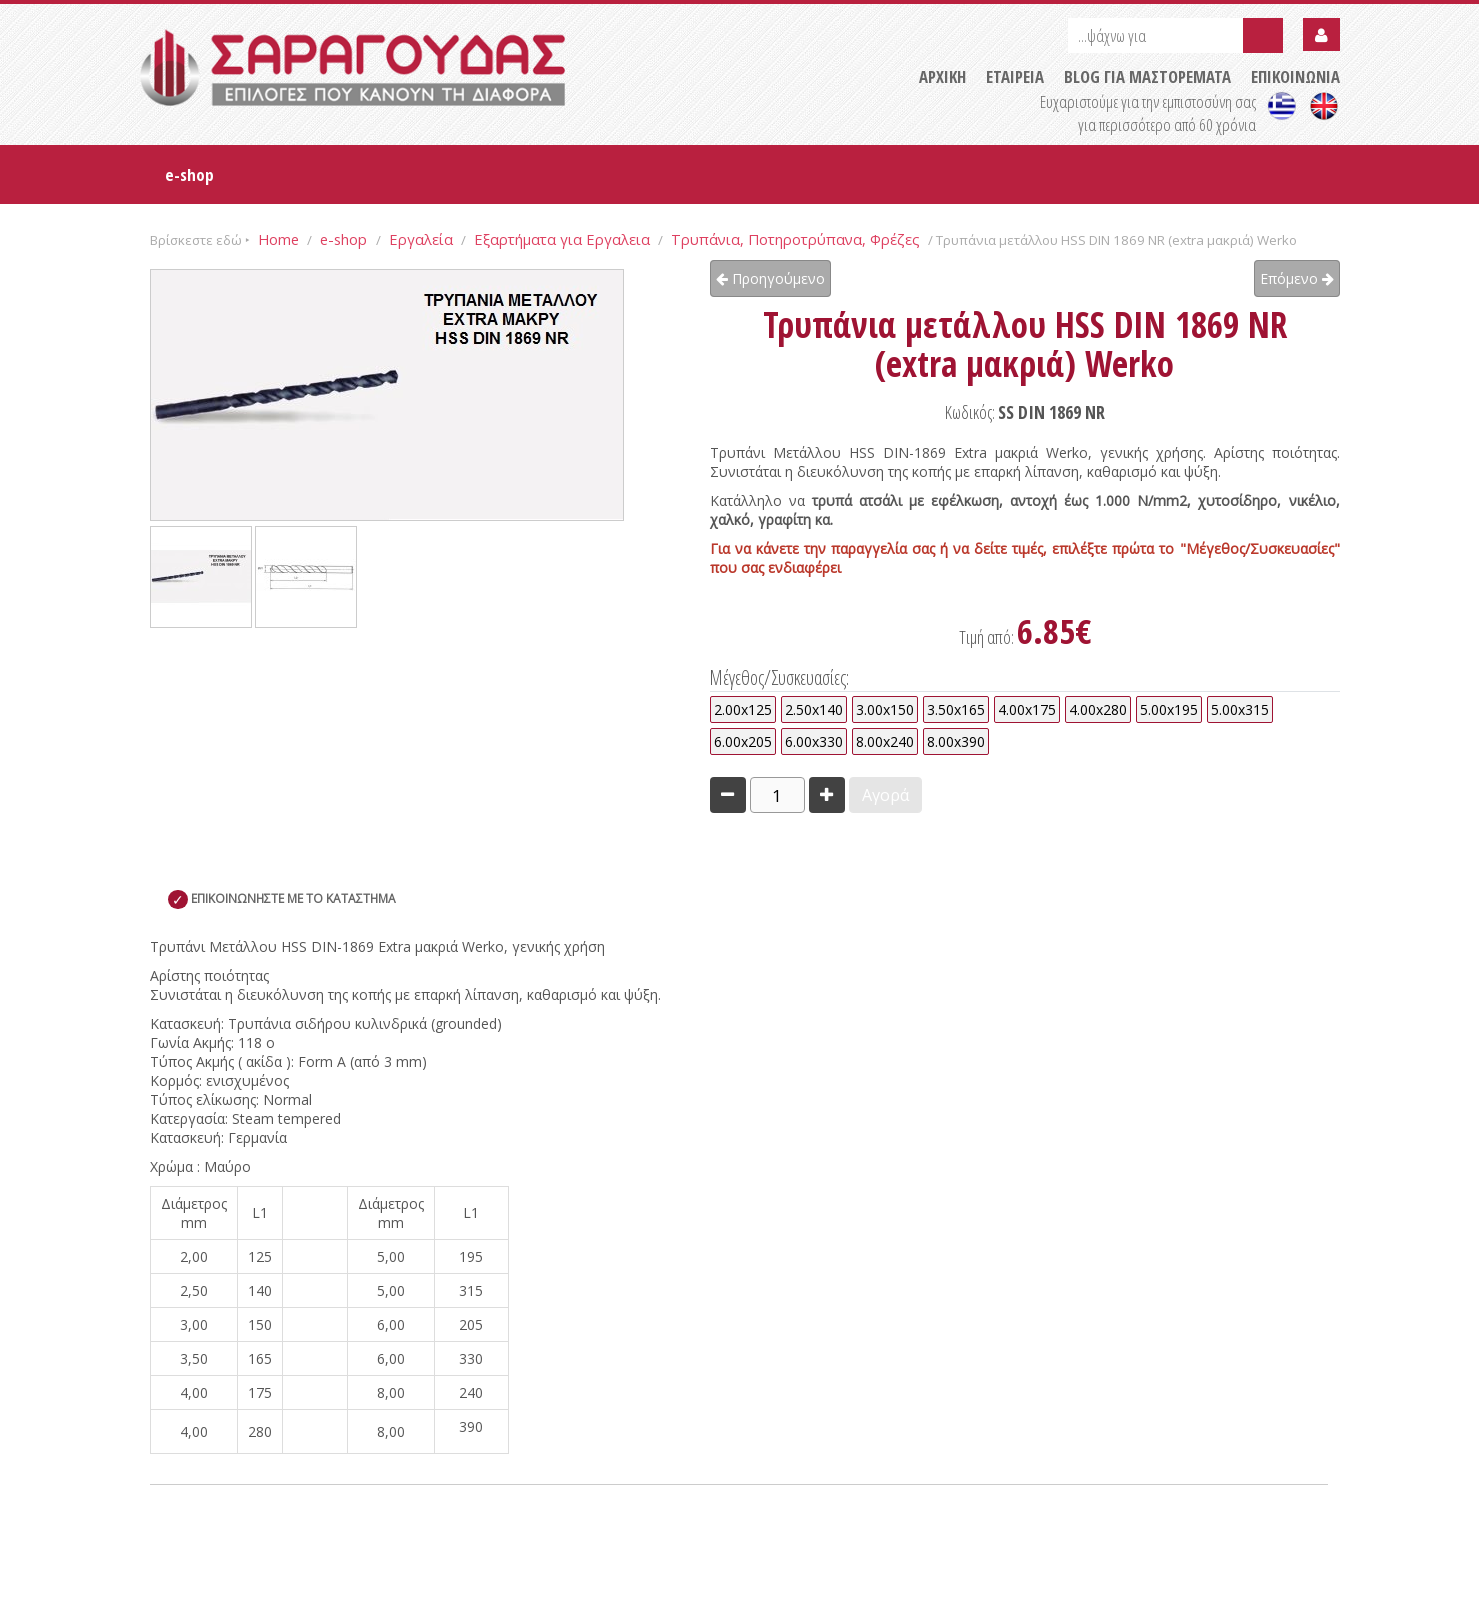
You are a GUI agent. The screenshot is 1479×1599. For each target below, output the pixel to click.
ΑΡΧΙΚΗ (942, 76)
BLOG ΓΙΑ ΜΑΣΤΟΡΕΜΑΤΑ (1147, 76)
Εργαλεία (421, 239)
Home (278, 239)
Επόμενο (1297, 278)
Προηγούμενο (770, 278)
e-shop (189, 174)
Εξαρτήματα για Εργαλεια (562, 239)
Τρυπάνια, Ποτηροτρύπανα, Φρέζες (795, 239)
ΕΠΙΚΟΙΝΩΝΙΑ (1295, 76)
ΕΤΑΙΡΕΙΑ (1015, 76)
